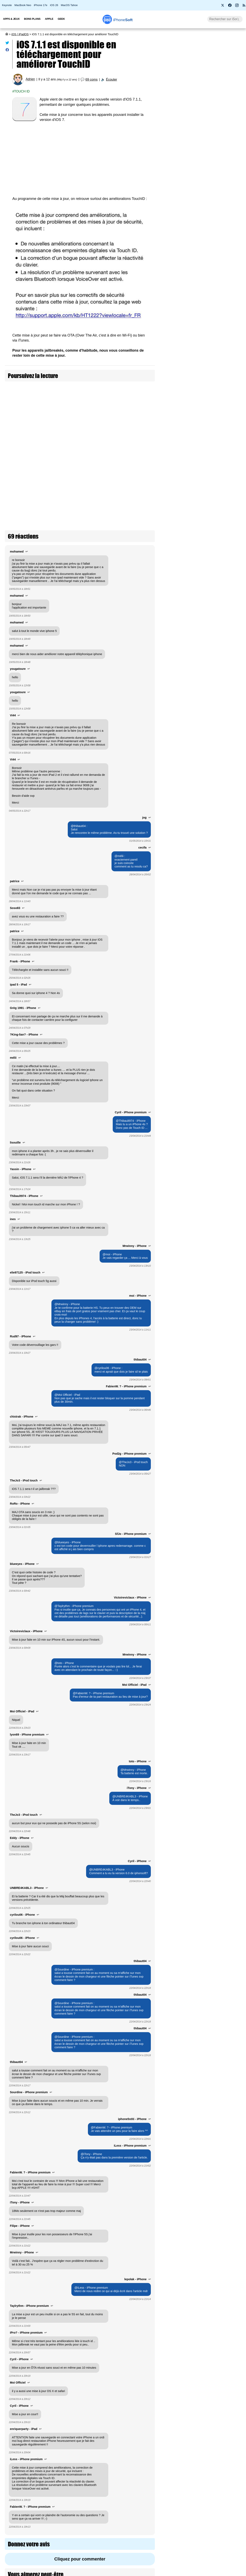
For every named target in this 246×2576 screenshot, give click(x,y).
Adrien (30, 79)
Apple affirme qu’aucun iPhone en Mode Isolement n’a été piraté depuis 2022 (221, 951)
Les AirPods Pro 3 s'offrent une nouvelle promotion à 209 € (200, 145)
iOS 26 (54, 5)
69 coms (91, 79)
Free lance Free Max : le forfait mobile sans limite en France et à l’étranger (202, 221)
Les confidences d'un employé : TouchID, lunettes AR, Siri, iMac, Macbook (123, 432)
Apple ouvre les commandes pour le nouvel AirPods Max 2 (202, 239)
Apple (49, 18)
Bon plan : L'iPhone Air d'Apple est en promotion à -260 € (203, 95)
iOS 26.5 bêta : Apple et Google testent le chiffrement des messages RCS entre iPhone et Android (221, 883)
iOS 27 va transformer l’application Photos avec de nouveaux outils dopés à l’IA (221, 339)
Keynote (7, 5)
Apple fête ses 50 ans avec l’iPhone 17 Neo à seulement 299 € (203, 79)
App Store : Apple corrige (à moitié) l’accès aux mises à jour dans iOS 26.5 (221, 573)
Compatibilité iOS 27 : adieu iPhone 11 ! (221, 473)
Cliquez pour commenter (79, 2484)
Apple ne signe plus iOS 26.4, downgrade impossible (222, 631)
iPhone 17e (40, 5)
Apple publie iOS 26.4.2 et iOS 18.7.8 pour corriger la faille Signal (219, 411)
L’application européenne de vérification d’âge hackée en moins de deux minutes (203, 163)
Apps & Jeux (11, 18)
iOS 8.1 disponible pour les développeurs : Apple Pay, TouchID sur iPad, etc (119, 392)
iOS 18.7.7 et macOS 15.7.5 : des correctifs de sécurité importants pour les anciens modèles (221, 736)
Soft (123, 20)
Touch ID (22, 91)
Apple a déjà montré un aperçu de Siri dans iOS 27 (222, 542)
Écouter (111, 79)
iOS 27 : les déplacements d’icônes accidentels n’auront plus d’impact (216, 508)
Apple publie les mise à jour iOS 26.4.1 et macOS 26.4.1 (218, 662)
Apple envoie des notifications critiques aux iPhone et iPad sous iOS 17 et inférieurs (221, 988)
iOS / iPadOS (20, 34)
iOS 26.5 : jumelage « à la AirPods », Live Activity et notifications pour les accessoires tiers (222, 842)
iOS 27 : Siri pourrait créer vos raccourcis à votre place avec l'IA (221, 805)
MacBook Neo (23, 5)
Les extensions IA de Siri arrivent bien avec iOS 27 (222, 918)
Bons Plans (32, 18)
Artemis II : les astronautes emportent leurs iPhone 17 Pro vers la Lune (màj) (200, 202)
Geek (61, 18)
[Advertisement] (80, 162)
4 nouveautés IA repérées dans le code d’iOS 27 (219, 603)
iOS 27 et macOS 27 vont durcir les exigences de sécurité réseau (220, 443)
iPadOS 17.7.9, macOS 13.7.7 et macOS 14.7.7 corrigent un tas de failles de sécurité (123, 412)
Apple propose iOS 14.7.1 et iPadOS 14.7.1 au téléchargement (46, 392)
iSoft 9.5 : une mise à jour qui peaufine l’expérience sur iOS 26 (201, 110)
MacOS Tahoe (69, 5)
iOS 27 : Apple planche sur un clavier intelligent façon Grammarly (220, 773)
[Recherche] (225, 19)
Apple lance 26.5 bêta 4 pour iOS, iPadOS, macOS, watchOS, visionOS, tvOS (202, 182)
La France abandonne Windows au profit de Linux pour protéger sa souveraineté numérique (203, 128)
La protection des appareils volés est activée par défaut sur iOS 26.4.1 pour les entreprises (221, 697)
